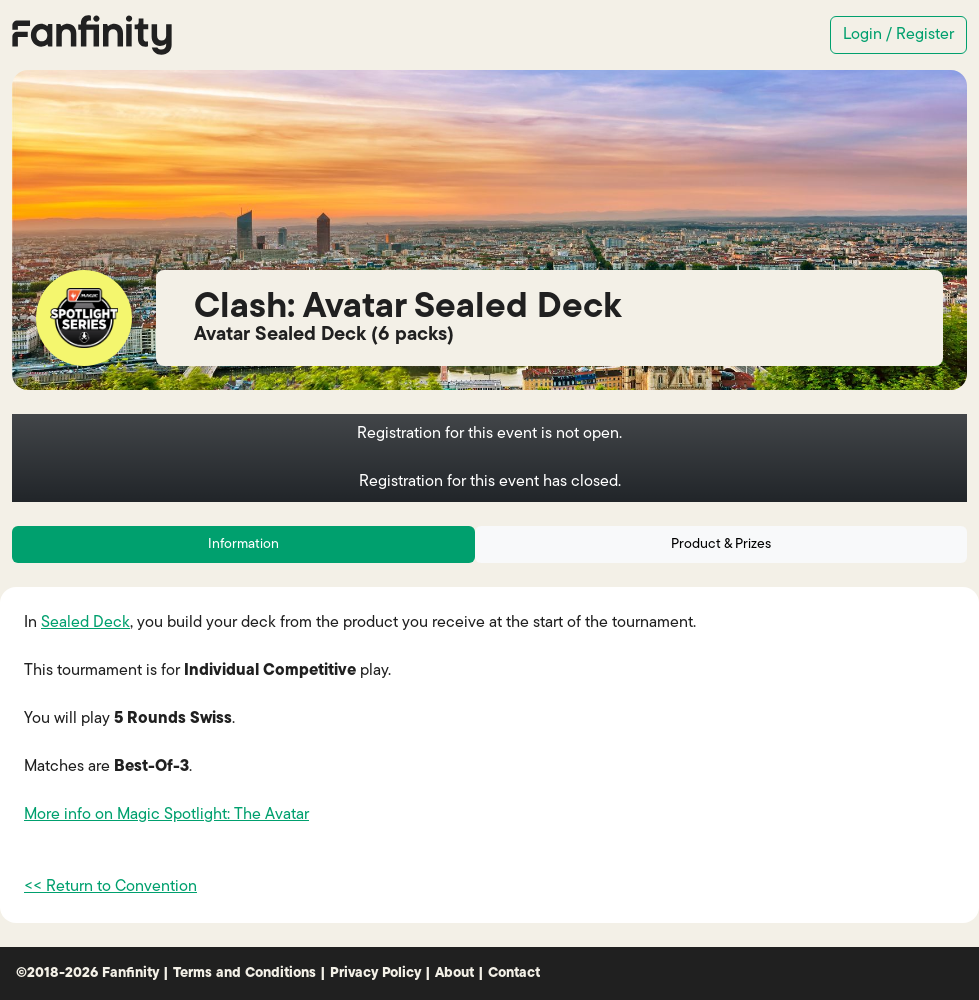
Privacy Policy (375, 973)
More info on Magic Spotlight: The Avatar (166, 815)
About (454, 973)
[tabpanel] (489, 755)
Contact (514, 973)
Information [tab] (243, 544)
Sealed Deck (85, 623)
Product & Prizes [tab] (721, 544)
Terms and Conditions (244, 973)
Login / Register (898, 35)
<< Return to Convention (110, 887)
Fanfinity (130, 973)
